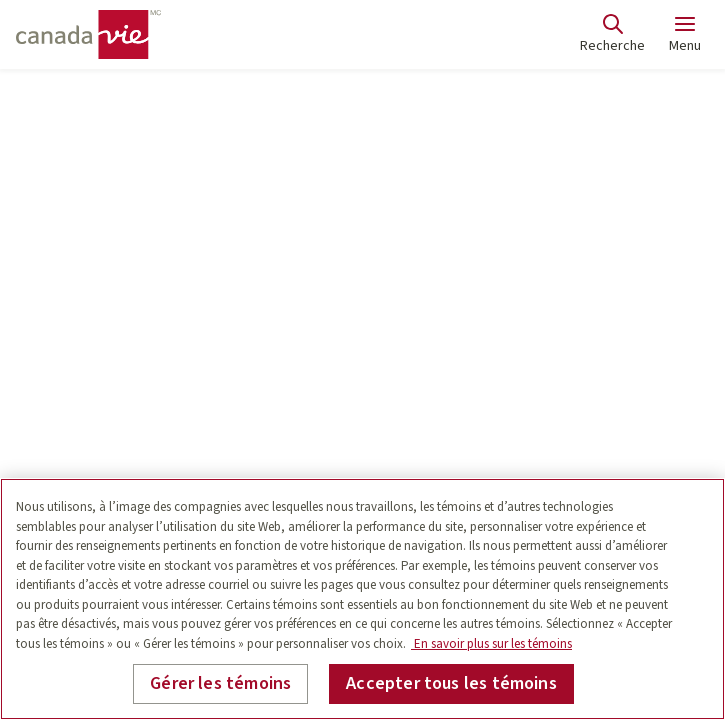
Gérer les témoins (220, 683)
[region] (362, 599)
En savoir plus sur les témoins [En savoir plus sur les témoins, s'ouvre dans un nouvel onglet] (491, 644)
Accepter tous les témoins (451, 683)
